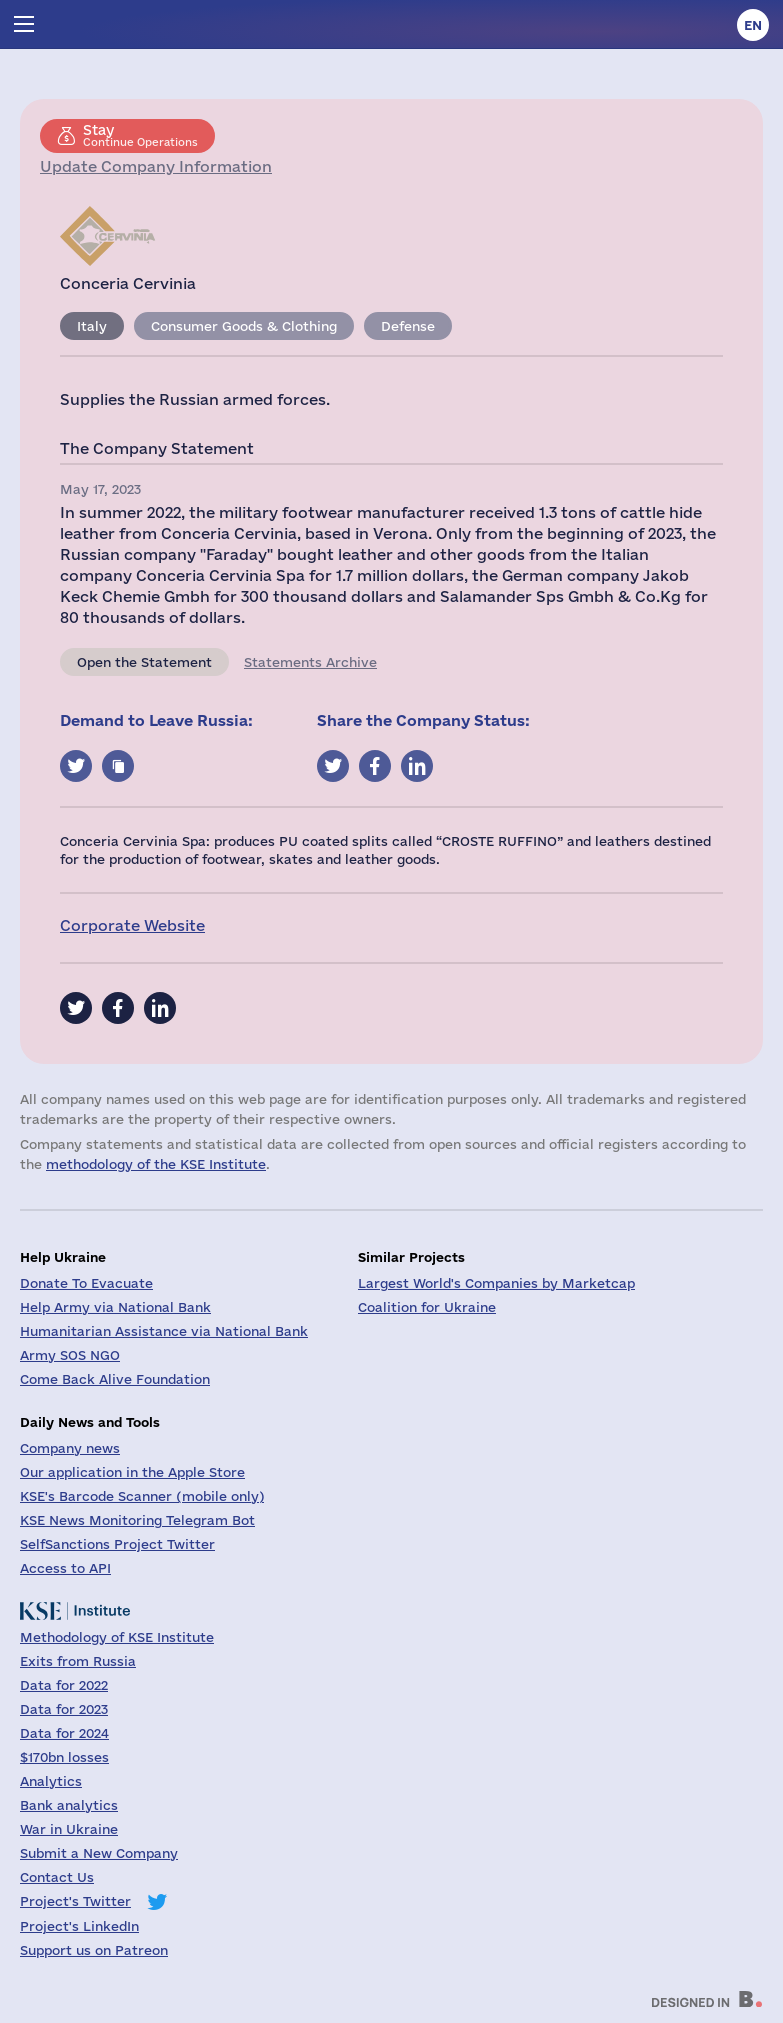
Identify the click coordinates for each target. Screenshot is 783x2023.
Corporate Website (132, 925)
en (753, 25)
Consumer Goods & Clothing (244, 326)
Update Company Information (156, 166)
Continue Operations (140, 135)
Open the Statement (144, 662)
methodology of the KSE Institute (156, 1164)
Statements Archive (310, 662)
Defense (408, 326)
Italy (92, 326)
